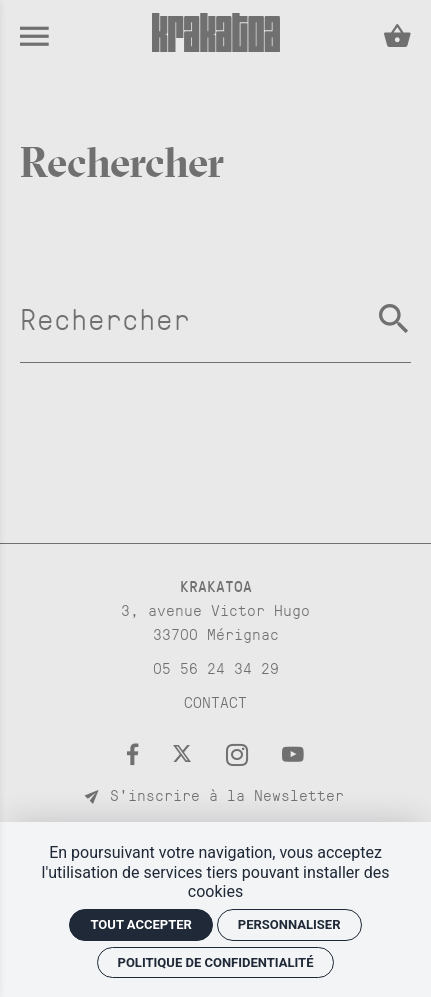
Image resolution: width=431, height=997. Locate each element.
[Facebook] (139, 753)
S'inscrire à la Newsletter (215, 794)
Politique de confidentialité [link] (216, 962)
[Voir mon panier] (387, 36)
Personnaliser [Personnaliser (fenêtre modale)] (289, 924)
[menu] (34, 35)
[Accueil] (216, 45)
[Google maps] (215, 609)
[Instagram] (244, 753)
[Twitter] (189, 753)
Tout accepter (140, 924)
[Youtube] (293, 753)
